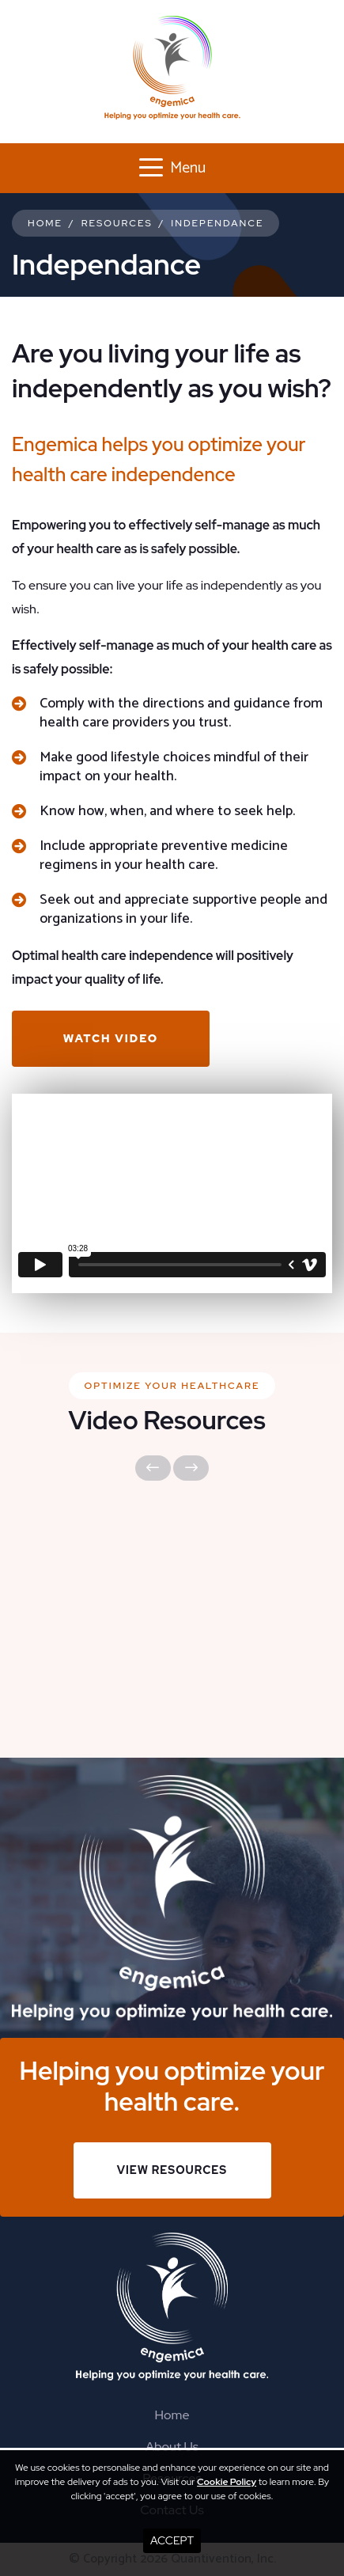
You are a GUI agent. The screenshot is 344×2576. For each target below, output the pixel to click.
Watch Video (110, 1038)
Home (45, 223)
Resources (117, 223)
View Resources (172, 2170)
